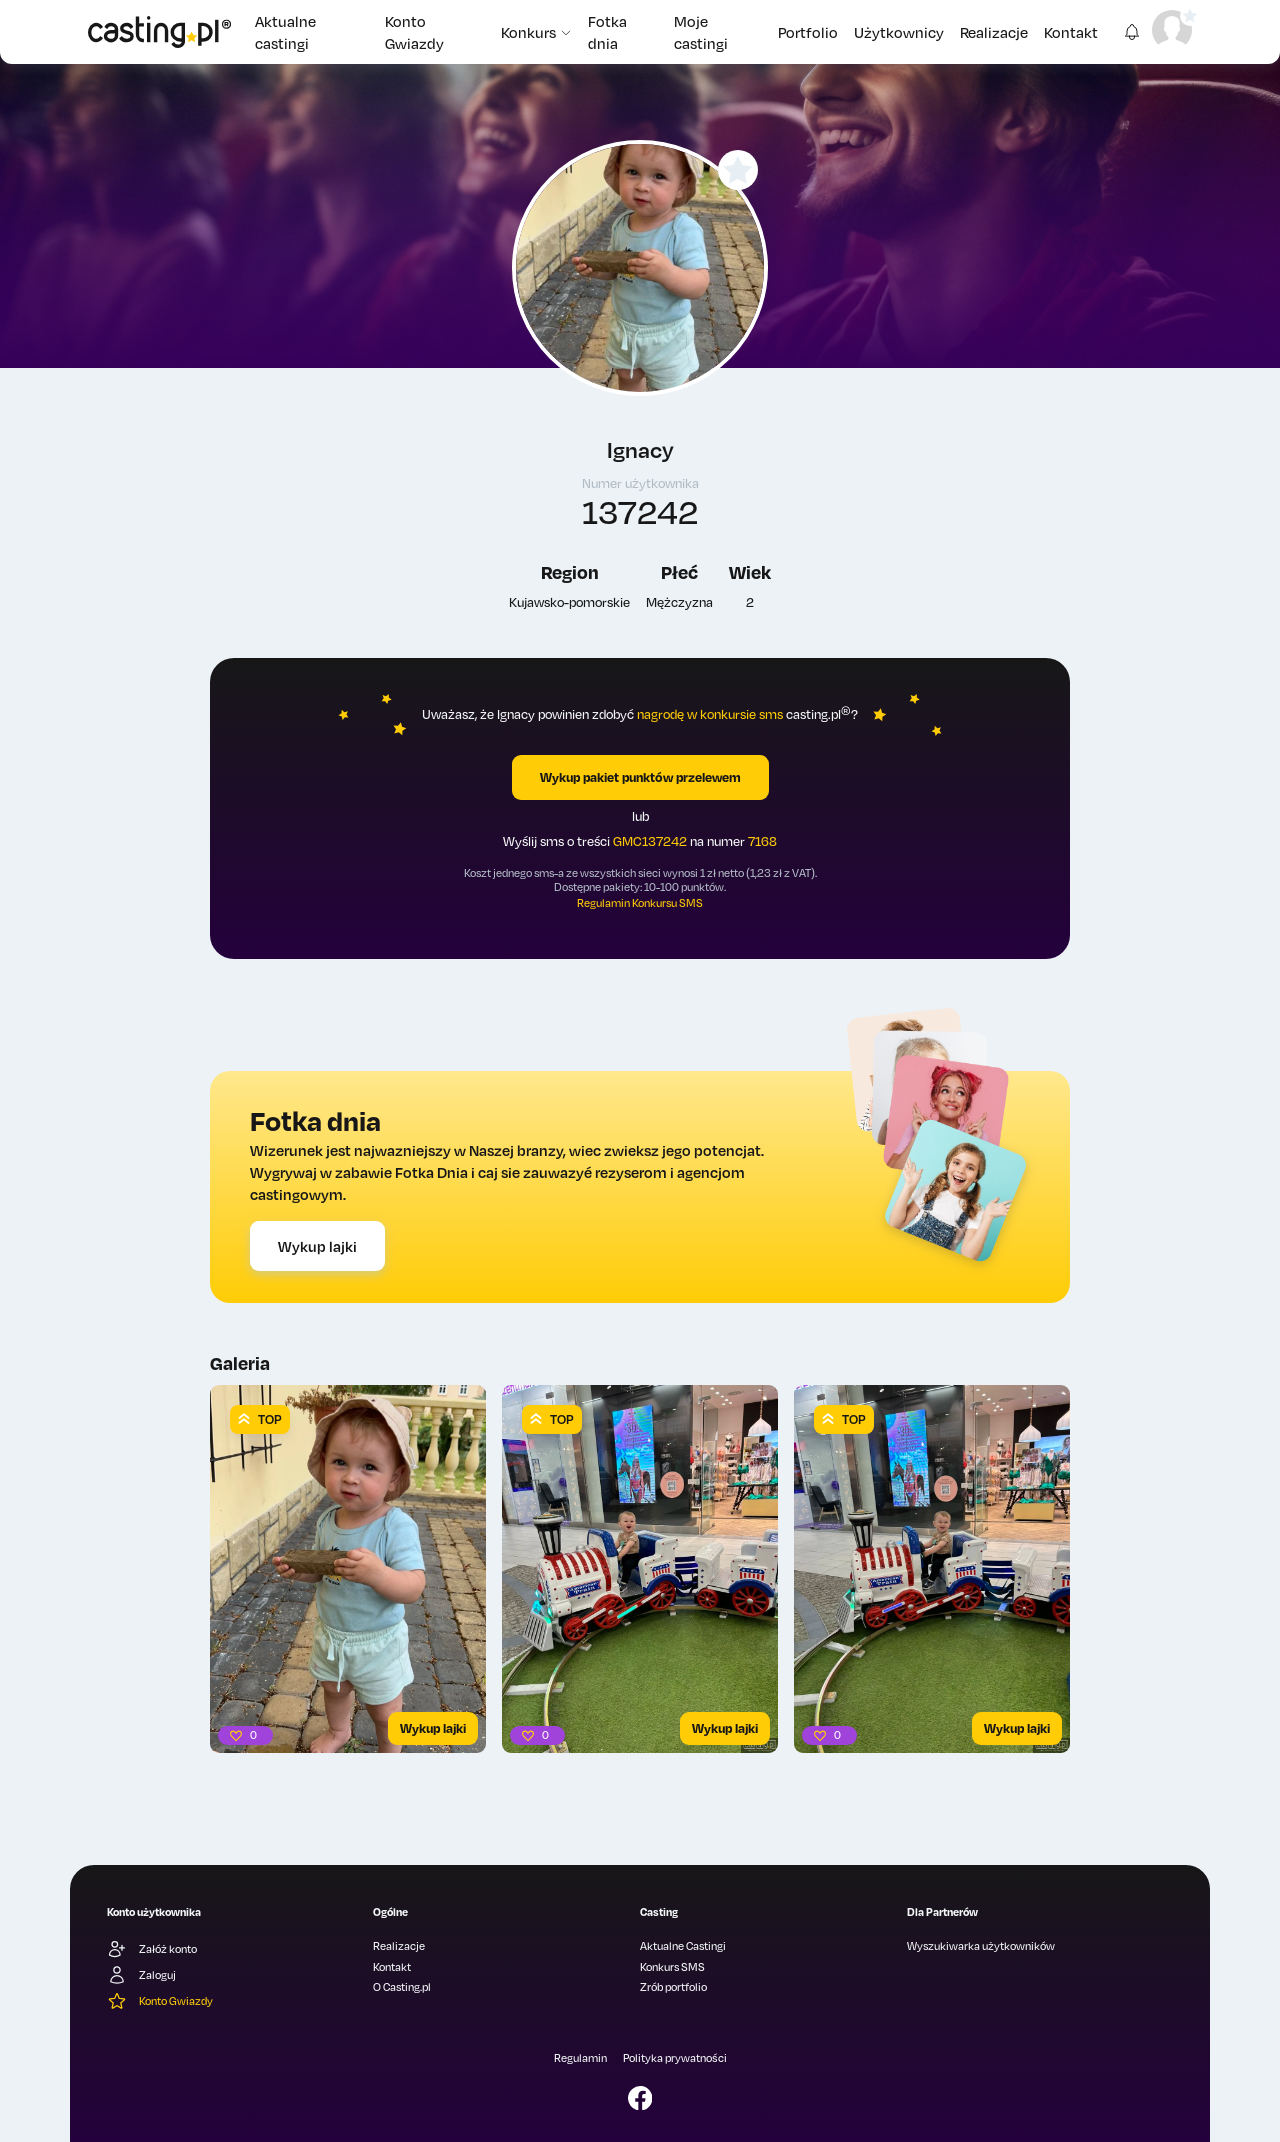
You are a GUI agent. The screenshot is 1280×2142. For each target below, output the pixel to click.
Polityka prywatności (675, 2058)
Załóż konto (152, 1949)
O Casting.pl (402, 1987)
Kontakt (1071, 32)
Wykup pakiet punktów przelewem (640, 777)
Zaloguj (141, 1975)
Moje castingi (701, 32)
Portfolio (808, 32)
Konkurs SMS (672, 1967)
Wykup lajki (317, 1246)
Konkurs (536, 32)
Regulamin (580, 2058)
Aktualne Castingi (683, 1946)
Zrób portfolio (673, 1987)
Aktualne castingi (285, 32)
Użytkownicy (899, 32)
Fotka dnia (607, 32)
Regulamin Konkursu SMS (640, 903)
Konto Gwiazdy (414, 32)
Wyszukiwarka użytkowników (981, 1946)
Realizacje (994, 32)
